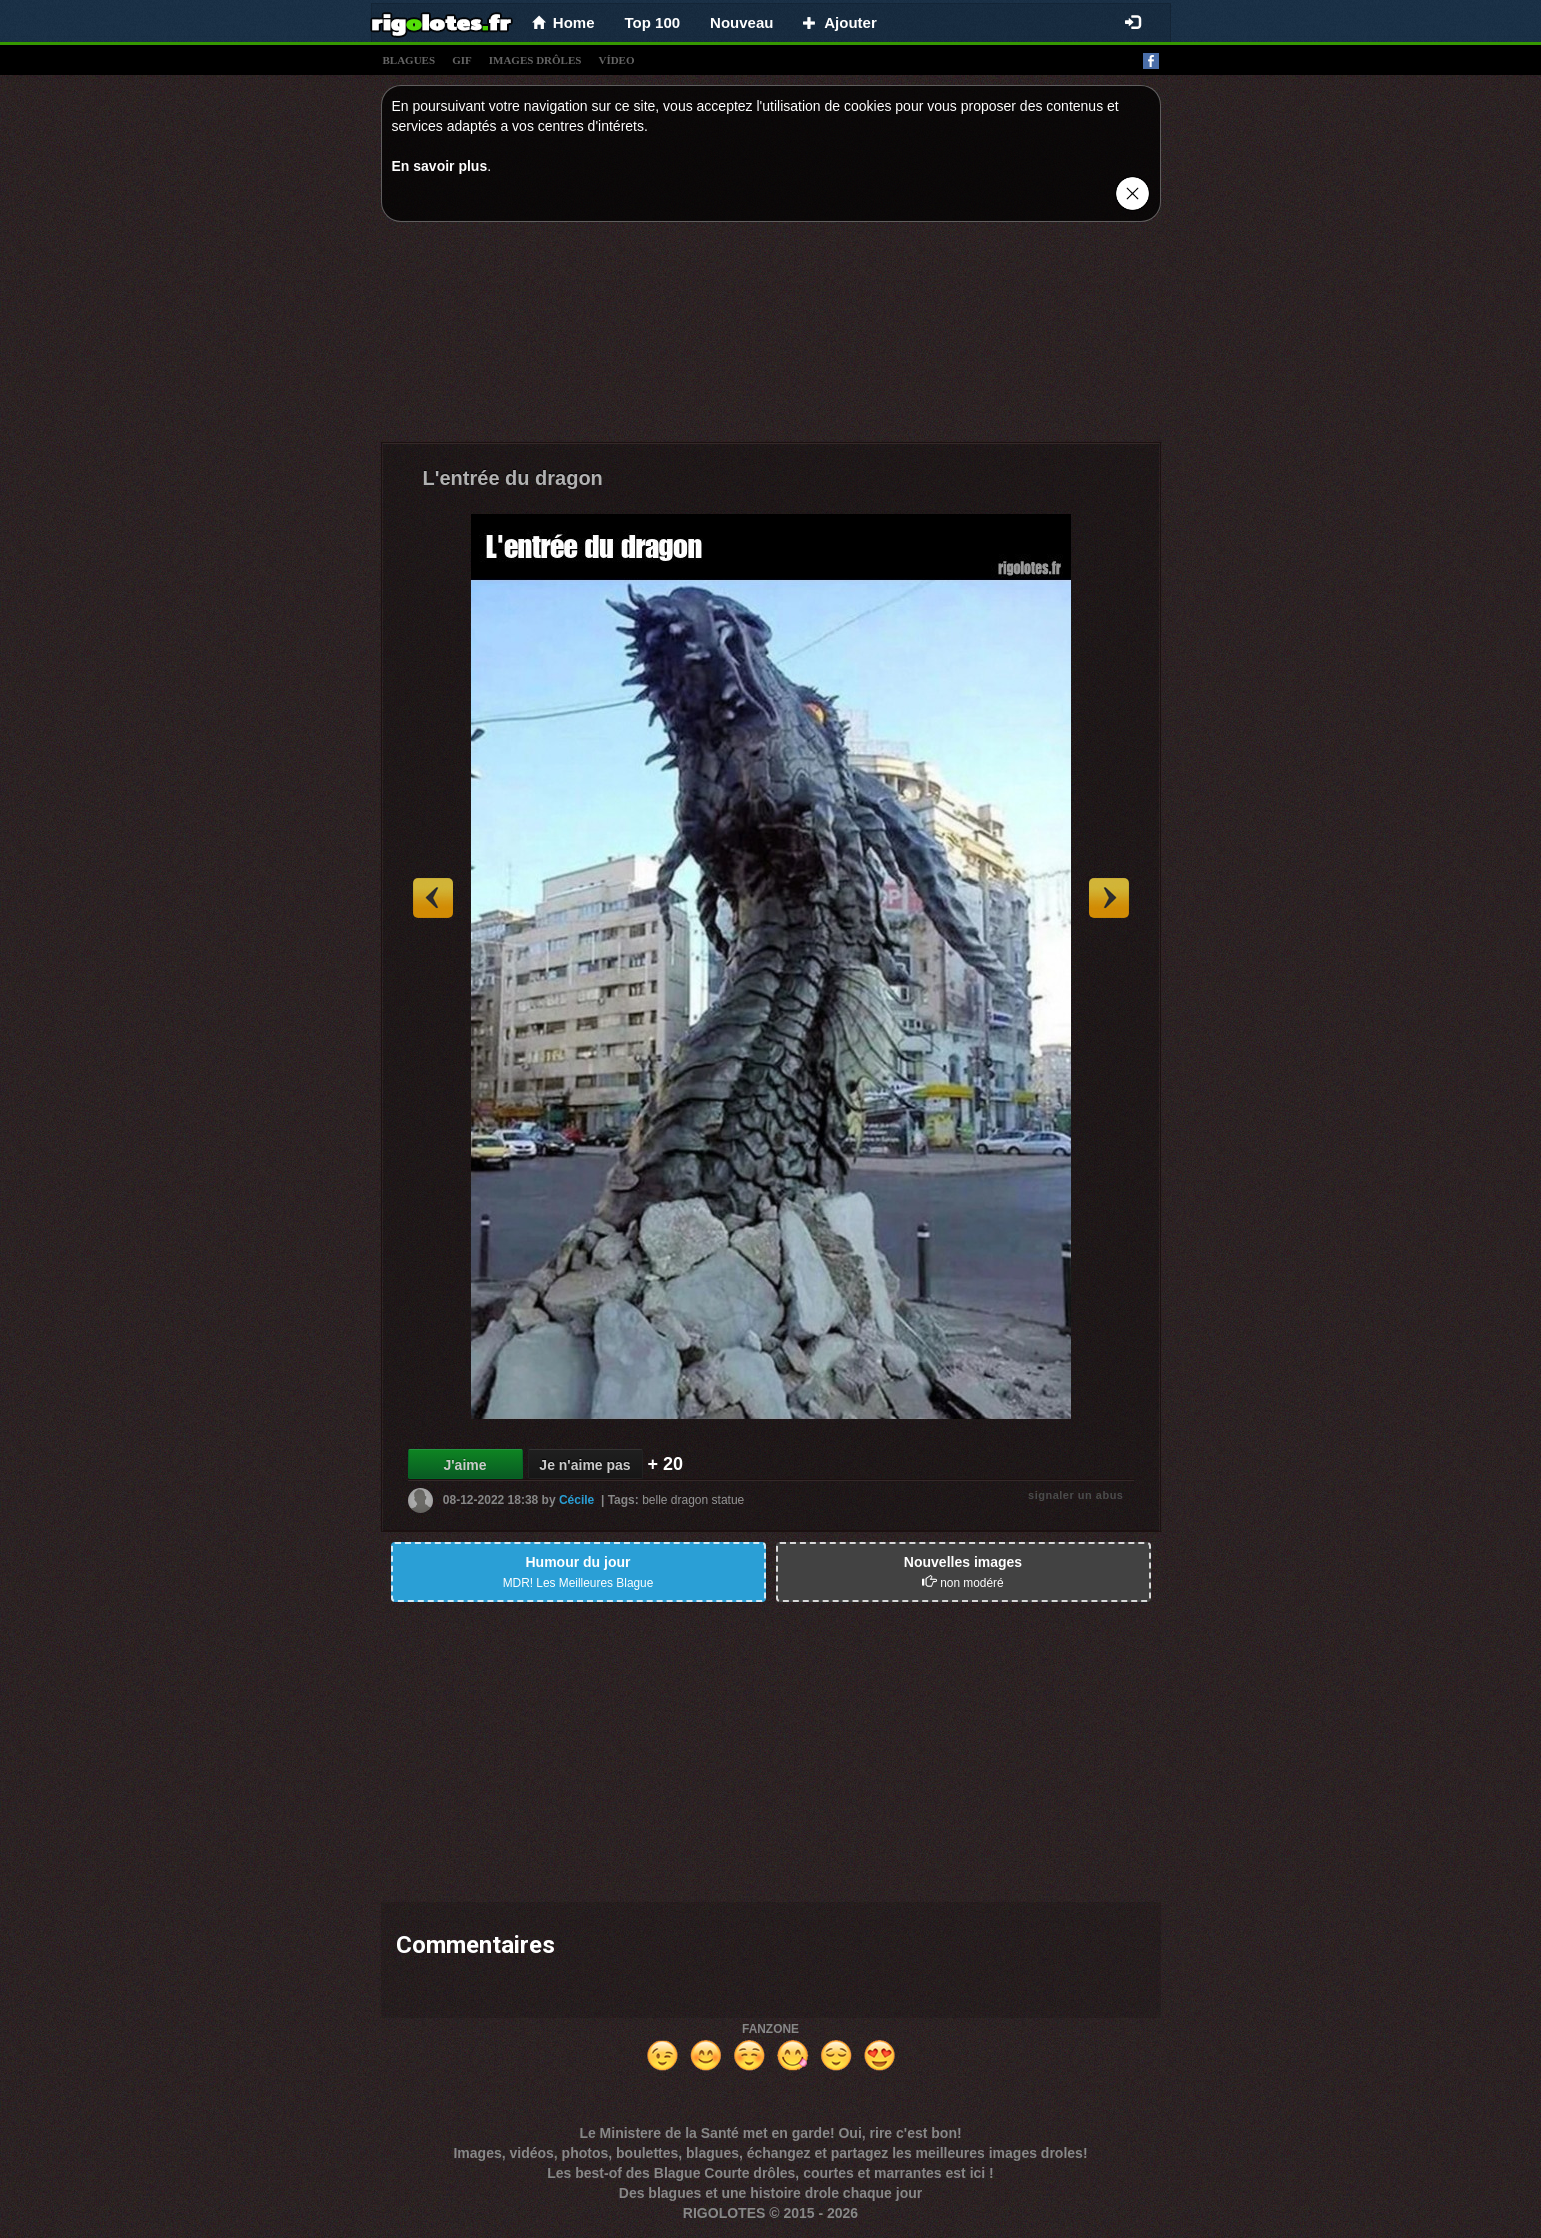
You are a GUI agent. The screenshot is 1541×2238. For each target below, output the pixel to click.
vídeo (616, 60)
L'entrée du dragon (513, 478)
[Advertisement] (771, 337)
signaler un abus (1075, 1495)
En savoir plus (440, 166)
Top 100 (653, 22)
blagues (409, 60)
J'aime (464, 1465)
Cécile (576, 1500)
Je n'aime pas (584, 1465)
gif (462, 60)
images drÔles (535, 60)
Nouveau (741, 22)
